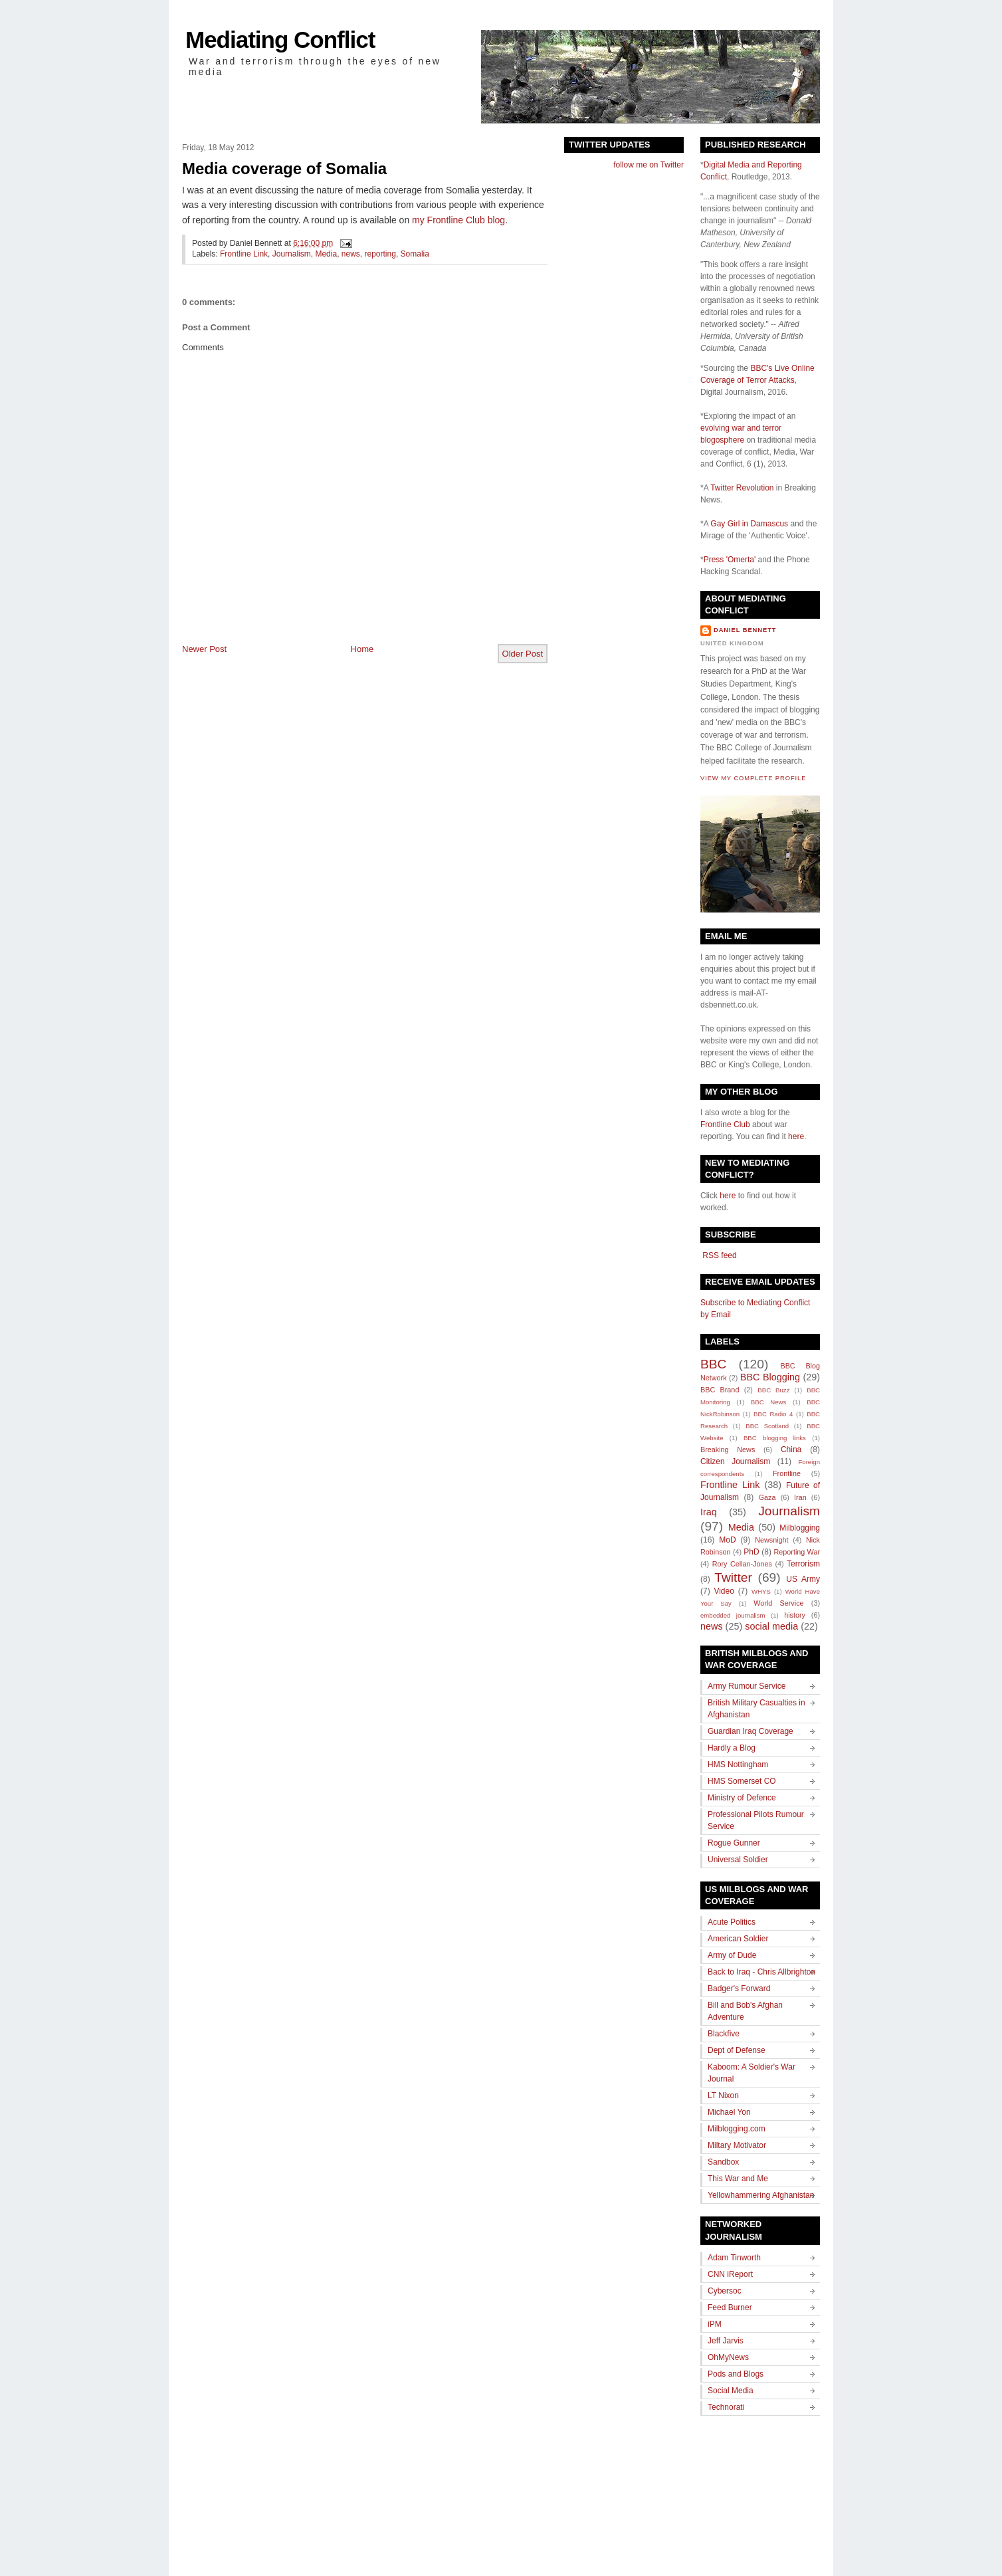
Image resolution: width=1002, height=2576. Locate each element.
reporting (380, 254)
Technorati (726, 2407)
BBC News (768, 1402)
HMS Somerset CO (742, 1781)
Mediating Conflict (280, 40)
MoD (727, 1540)
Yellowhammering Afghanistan (761, 2195)
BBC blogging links (775, 1438)
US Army (803, 1579)
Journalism (291, 254)
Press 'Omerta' (730, 559)
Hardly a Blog (731, 1748)
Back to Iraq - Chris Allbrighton (761, 1972)
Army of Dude (732, 1955)
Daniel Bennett (745, 630)
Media (326, 254)
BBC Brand (719, 1390)
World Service (778, 1603)
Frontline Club (725, 1124)
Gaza (767, 1497)
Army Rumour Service (746, 1686)
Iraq (708, 1512)
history (794, 1615)
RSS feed (718, 1255)
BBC (713, 1364)
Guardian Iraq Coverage (750, 1731)
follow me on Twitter (648, 164)
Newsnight (771, 1540)
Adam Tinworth (734, 2257)
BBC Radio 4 (773, 1414)
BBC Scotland (767, 1426)
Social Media (730, 2390)
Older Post (522, 654)
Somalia (415, 254)
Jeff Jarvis (726, 2340)
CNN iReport (730, 2274)
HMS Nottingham (738, 1764)
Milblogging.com (736, 2128)
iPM (715, 2324)
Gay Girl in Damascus (749, 523)
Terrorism (803, 1563)
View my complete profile (753, 778)
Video (724, 1591)
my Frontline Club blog (458, 220)
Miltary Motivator (737, 2145)
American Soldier (738, 1938)
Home (362, 649)
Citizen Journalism (735, 1461)
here (796, 1136)
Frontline (787, 1473)
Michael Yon (729, 2112)
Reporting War (797, 1552)
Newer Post (204, 649)
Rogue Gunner (734, 1843)
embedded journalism (732, 1615)
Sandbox (723, 2162)
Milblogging (799, 1528)
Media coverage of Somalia (284, 168)
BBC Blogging (770, 1377)
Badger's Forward (739, 1988)
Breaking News (727, 1449)
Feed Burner (730, 2307)
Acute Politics (731, 1922)
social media (771, 1626)
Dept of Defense (736, 2050)
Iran (800, 1497)
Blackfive (724, 2033)
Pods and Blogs (735, 2374)
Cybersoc (725, 2291)
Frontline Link (244, 254)
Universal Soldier (738, 1859)
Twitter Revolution (741, 487)
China (791, 1449)
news (351, 254)
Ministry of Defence (742, 1797)
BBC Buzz (773, 1390)
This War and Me (738, 2178)
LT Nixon (723, 2095)
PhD (751, 1551)
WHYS (761, 1591)
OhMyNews (728, 2357)
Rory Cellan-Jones (742, 1564)
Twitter (733, 1577)
